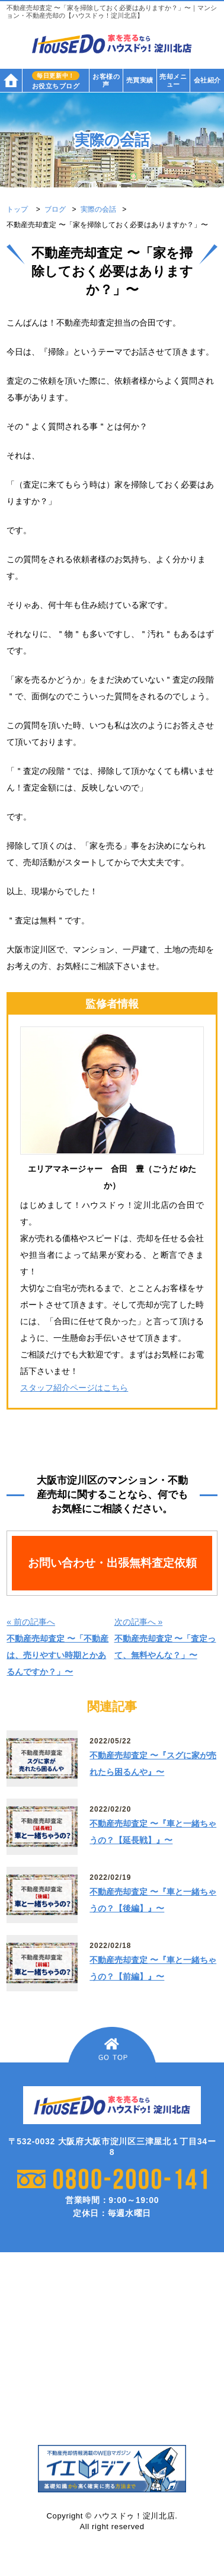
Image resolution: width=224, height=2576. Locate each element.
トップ (17, 209)
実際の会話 (98, 209)
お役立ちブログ (56, 80)
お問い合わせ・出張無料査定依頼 (112, 1563)
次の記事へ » (165, 1638)
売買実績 (139, 80)
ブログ (55, 209)
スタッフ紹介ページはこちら (74, 1387)
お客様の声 (106, 79)
